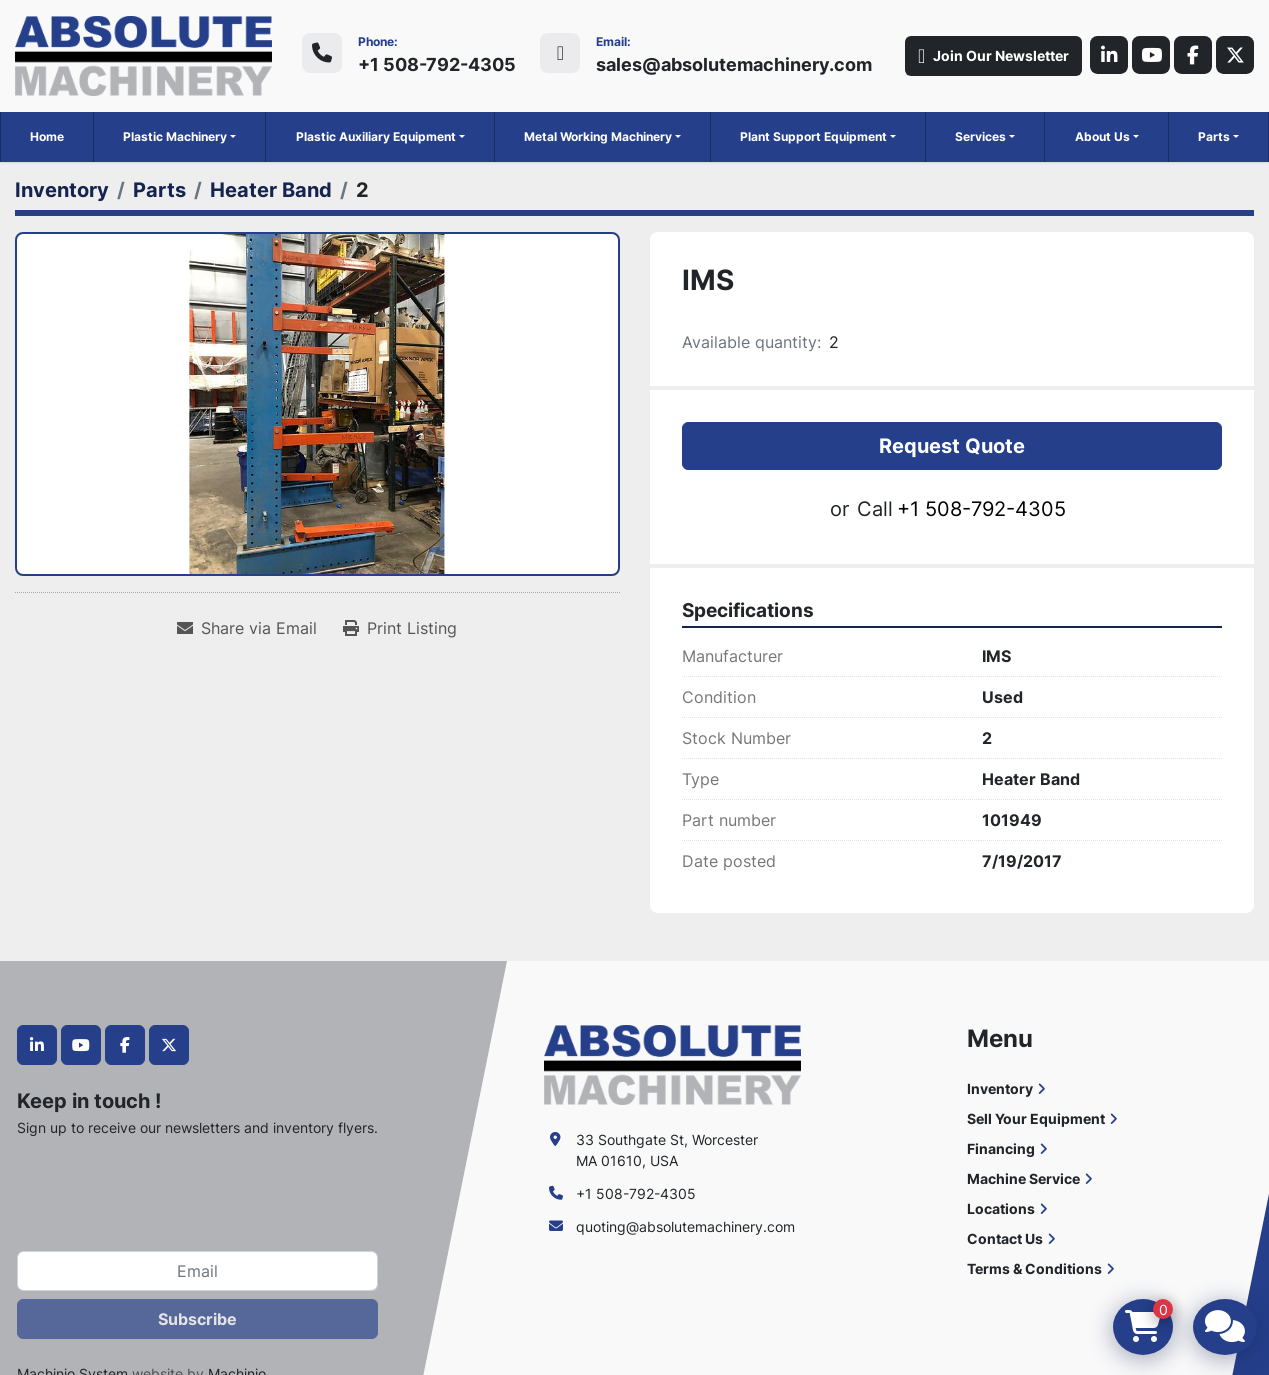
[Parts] (159, 190)
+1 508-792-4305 (437, 64)
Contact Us (1005, 1238)
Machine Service (1023, 1178)
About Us (1102, 136)
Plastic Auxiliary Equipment (376, 136)
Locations (1001, 1208)
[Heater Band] (271, 190)
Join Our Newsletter (985, 56)
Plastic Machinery (175, 136)
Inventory (1000, 1088)
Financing (1001, 1148)
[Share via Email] (247, 628)
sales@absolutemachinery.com (734, 64)
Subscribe (197, 1319)
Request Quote (952, 446)
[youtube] (1146, 56)
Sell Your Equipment (1036, 1118)
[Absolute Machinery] (672, 1063)
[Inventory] (62, 190)
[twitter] (1234, 56)
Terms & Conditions (1034, 1268)
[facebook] (1190, 56)
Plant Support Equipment (813, 136)
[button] (179, 137)
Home (47, 136)
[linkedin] (1102, 56)
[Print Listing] (400, 628)
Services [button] (980, 136)
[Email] (197, 1271)
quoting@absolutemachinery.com (685, 1226)
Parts (1214, 136)
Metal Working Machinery (598, 136)
